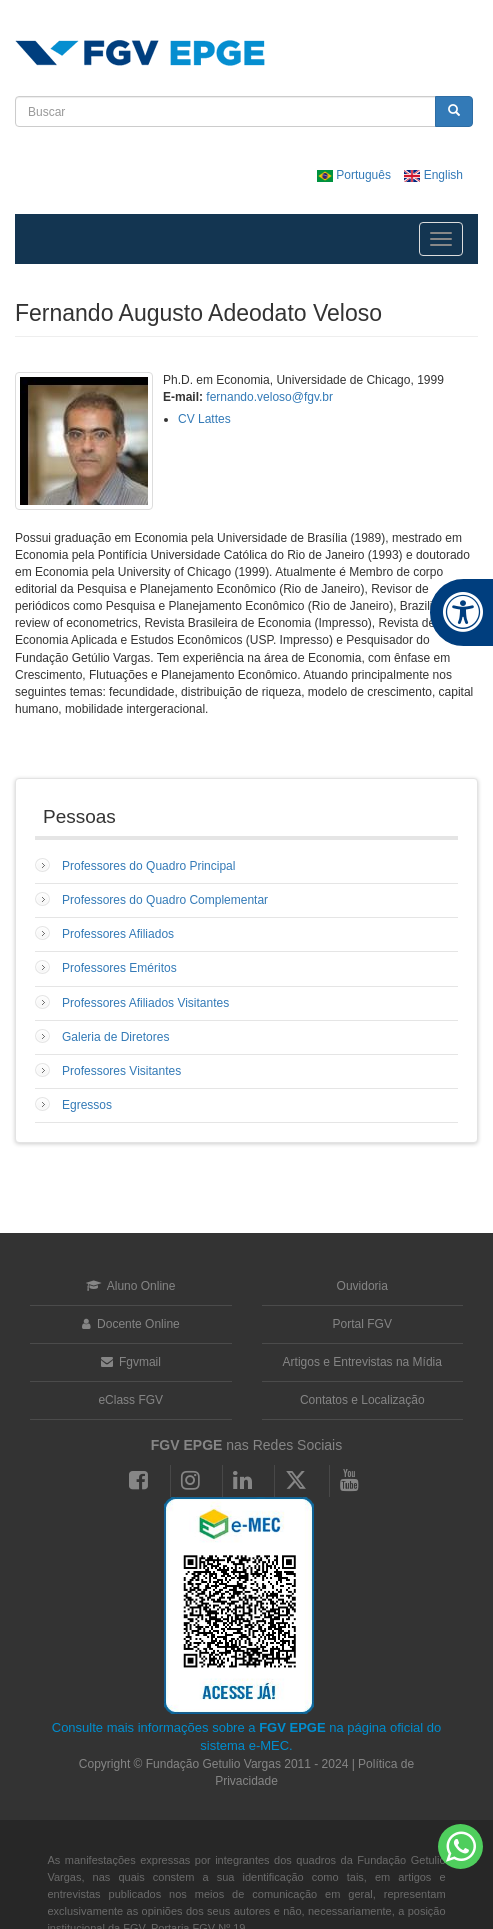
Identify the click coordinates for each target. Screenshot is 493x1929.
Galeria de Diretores (115, 1037)
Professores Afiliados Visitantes (145, 1003)
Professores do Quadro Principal (148, 866)
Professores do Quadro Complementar (165, 900)
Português (355, 175)
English (433, 175)
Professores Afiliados (118, 934)
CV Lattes (204, 419)
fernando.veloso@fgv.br (269, 397)
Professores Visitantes (121, 1071)
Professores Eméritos (119, 968)
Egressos (87, 1105)
